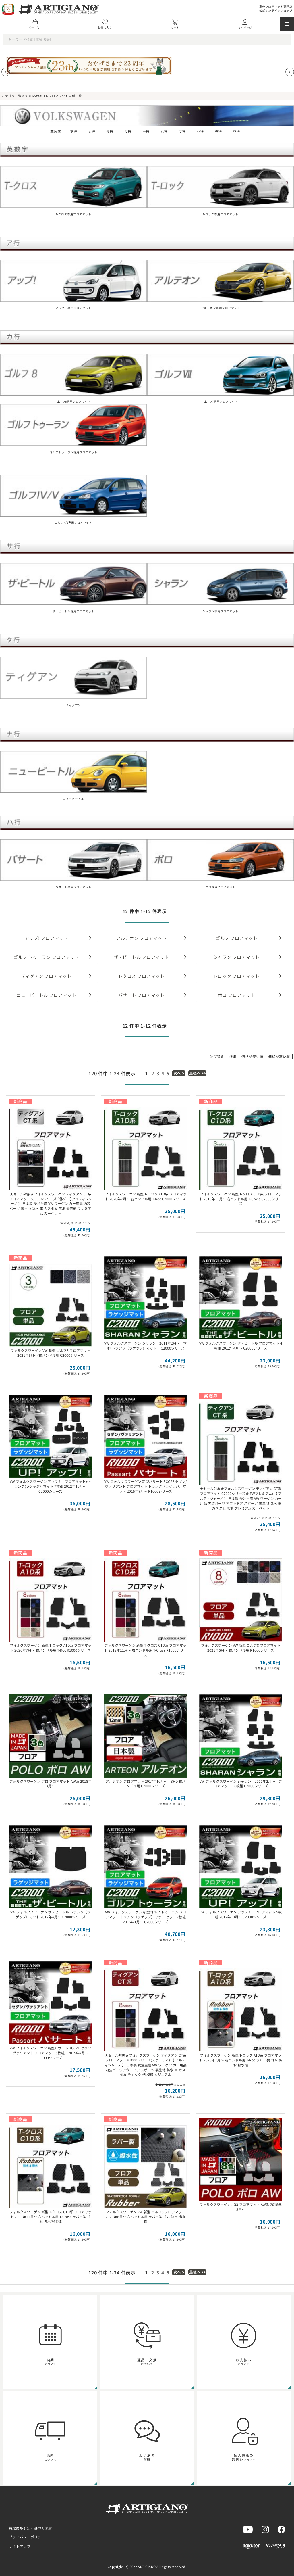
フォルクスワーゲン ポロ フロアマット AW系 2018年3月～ (50, 1783)
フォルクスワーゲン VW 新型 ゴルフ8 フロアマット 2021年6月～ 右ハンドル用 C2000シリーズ (50, 1353)
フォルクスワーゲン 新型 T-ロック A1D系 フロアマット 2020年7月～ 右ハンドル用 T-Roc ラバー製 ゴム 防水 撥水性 (240, 2060)
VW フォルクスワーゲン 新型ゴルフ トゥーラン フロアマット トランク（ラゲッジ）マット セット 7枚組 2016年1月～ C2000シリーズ (145, 1916)
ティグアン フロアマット (46, 976)
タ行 (127, 131)
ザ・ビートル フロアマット (141, 957)
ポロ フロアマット (236, 995)
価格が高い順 (279, 1056)
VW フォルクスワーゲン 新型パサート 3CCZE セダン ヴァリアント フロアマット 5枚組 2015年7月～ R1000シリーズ (50, 2052)
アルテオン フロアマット (141, 938)
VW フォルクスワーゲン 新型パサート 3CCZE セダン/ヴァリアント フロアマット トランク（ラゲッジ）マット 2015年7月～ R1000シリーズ (145, 1486)
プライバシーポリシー (27, 2536)
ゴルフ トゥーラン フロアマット (46, 957)
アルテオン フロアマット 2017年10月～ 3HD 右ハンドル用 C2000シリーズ (145, 1783)
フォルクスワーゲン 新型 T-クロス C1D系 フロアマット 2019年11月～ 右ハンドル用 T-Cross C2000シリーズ (240, 1198)
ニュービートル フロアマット (46, 995)
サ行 (109, 131)
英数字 (55, 131)
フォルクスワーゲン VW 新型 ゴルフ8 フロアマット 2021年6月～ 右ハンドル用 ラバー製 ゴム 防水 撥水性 (145, 2216)
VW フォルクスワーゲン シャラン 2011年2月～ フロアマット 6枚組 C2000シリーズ (241, 1783)
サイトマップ (20, 2546)
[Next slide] (289, 72)
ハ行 (164, 131)
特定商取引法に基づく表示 (30, 2527)
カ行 (91, 131)
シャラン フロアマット (236, 957)
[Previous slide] (5, 72)
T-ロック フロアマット (237, 976)
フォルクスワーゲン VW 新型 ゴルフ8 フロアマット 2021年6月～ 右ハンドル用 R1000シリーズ (241, 1647)
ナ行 (146, 131)
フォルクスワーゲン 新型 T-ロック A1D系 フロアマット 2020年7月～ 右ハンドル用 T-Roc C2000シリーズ (145, 1196)
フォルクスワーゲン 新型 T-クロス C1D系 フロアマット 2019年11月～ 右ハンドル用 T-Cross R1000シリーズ (145, 1650)
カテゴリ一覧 (11, 95)
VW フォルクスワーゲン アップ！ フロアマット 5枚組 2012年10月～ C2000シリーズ (241, 1914)
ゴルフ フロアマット (237, 938)
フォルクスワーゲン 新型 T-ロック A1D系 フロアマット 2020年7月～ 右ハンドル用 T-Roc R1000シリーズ (50, 1647)
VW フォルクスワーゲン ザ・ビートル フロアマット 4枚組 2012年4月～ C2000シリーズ (240, 1345)
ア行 (73, 131)
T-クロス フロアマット (141, 976)
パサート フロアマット (141, 995)
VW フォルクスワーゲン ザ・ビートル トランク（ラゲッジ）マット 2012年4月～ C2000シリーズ (50, 1914)
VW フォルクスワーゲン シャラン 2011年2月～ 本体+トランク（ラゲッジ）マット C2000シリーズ (145, 1345)
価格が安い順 (252, 1056)
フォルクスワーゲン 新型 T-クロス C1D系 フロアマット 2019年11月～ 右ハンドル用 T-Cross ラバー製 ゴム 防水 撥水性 (50, 2216)
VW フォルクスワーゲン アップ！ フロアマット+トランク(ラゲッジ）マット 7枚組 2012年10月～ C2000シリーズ (50, 1486)
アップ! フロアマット (46, 938)
